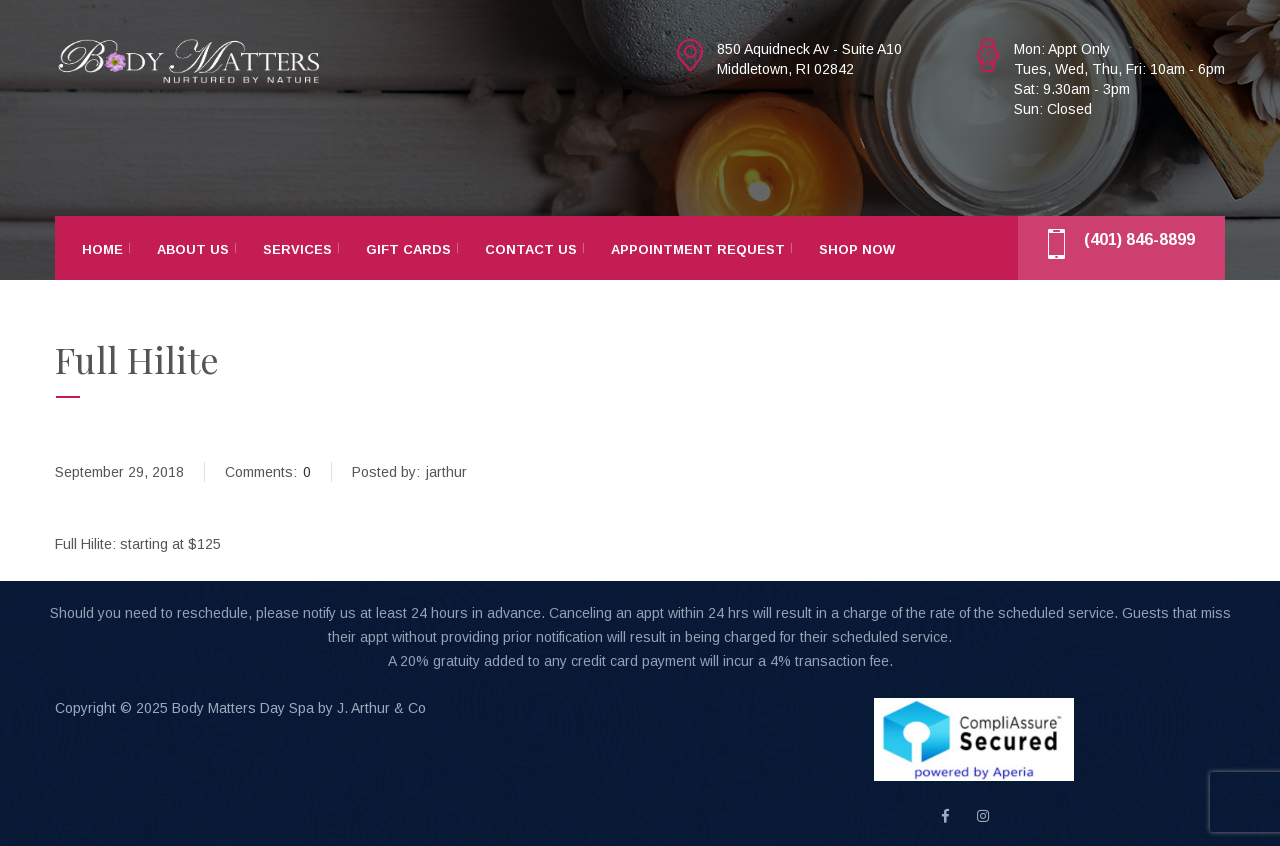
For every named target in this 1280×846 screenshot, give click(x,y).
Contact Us (531, 249)
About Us (193, 249)
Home (102, 249)
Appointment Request (698, 249)
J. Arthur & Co (381, 708)
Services (297, 249)
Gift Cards (408, 249)
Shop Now (857, 249)
